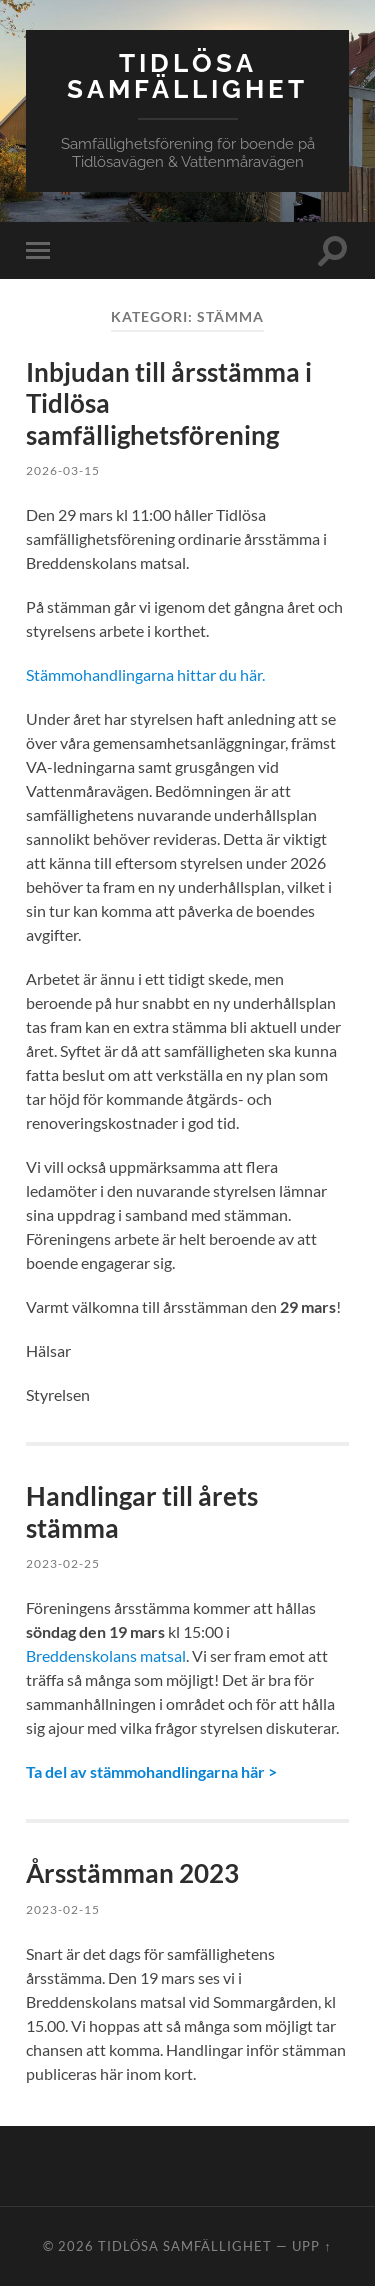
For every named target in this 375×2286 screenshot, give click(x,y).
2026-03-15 (63, 470)
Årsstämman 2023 (132, 1873)
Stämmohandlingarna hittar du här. (145, 674)
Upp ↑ (311, 2246)
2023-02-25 (63, 1563)
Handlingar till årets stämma (142, 1512)
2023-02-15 (63, 1909)
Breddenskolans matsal (106, 1655)
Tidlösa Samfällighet (187, 75)
